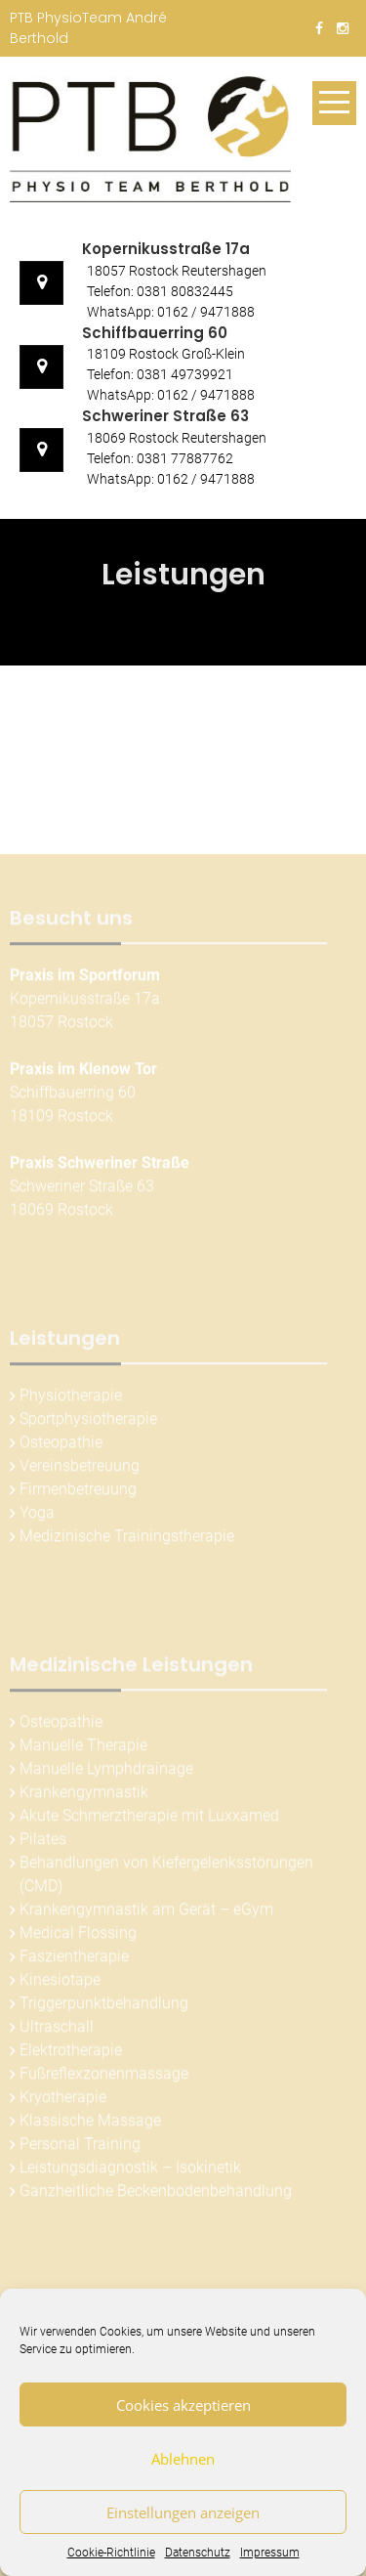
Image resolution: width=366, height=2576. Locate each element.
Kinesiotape (60, 1984)
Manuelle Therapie (83, 1749)
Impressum (270, 2552)
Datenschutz (197, 2552)
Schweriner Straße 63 (165, 416)
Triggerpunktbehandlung (104, 2007)
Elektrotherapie (71, 2054)
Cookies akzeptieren (183, 2405)
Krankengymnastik (84, 1796)
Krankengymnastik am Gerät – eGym (146, 1914)
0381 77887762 (185, 458)
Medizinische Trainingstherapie (127, 1540)
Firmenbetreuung (78, 1493)
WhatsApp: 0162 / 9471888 (171, 312)
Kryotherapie (63, 2101)
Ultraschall (57, 2031)
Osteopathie (61, 1447)
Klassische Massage (90, 2125)
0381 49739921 (185, 374)
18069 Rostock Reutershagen (176, 438)
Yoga (37, 1517)
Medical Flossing (78, 1937)
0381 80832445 (185, 291)
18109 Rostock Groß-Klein (166, 354)
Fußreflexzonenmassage (104, 2078)
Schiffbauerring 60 (154, 332)
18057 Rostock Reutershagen (176, 271)
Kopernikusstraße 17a (166, 248)
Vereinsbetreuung (80, 1470)
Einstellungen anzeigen (183, 2512)
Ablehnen (183, 2459)
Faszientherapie (74, 1961)
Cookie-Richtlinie (111, 2552)
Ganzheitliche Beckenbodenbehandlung (156, 2195)
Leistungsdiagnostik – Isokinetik (130, 2172)
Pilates (43, 1843)
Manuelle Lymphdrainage (106, 1773)
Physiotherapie (71, 1400)
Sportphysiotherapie (88, 1423)
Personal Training (80, 2148)
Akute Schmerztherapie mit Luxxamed (149, 1820)
